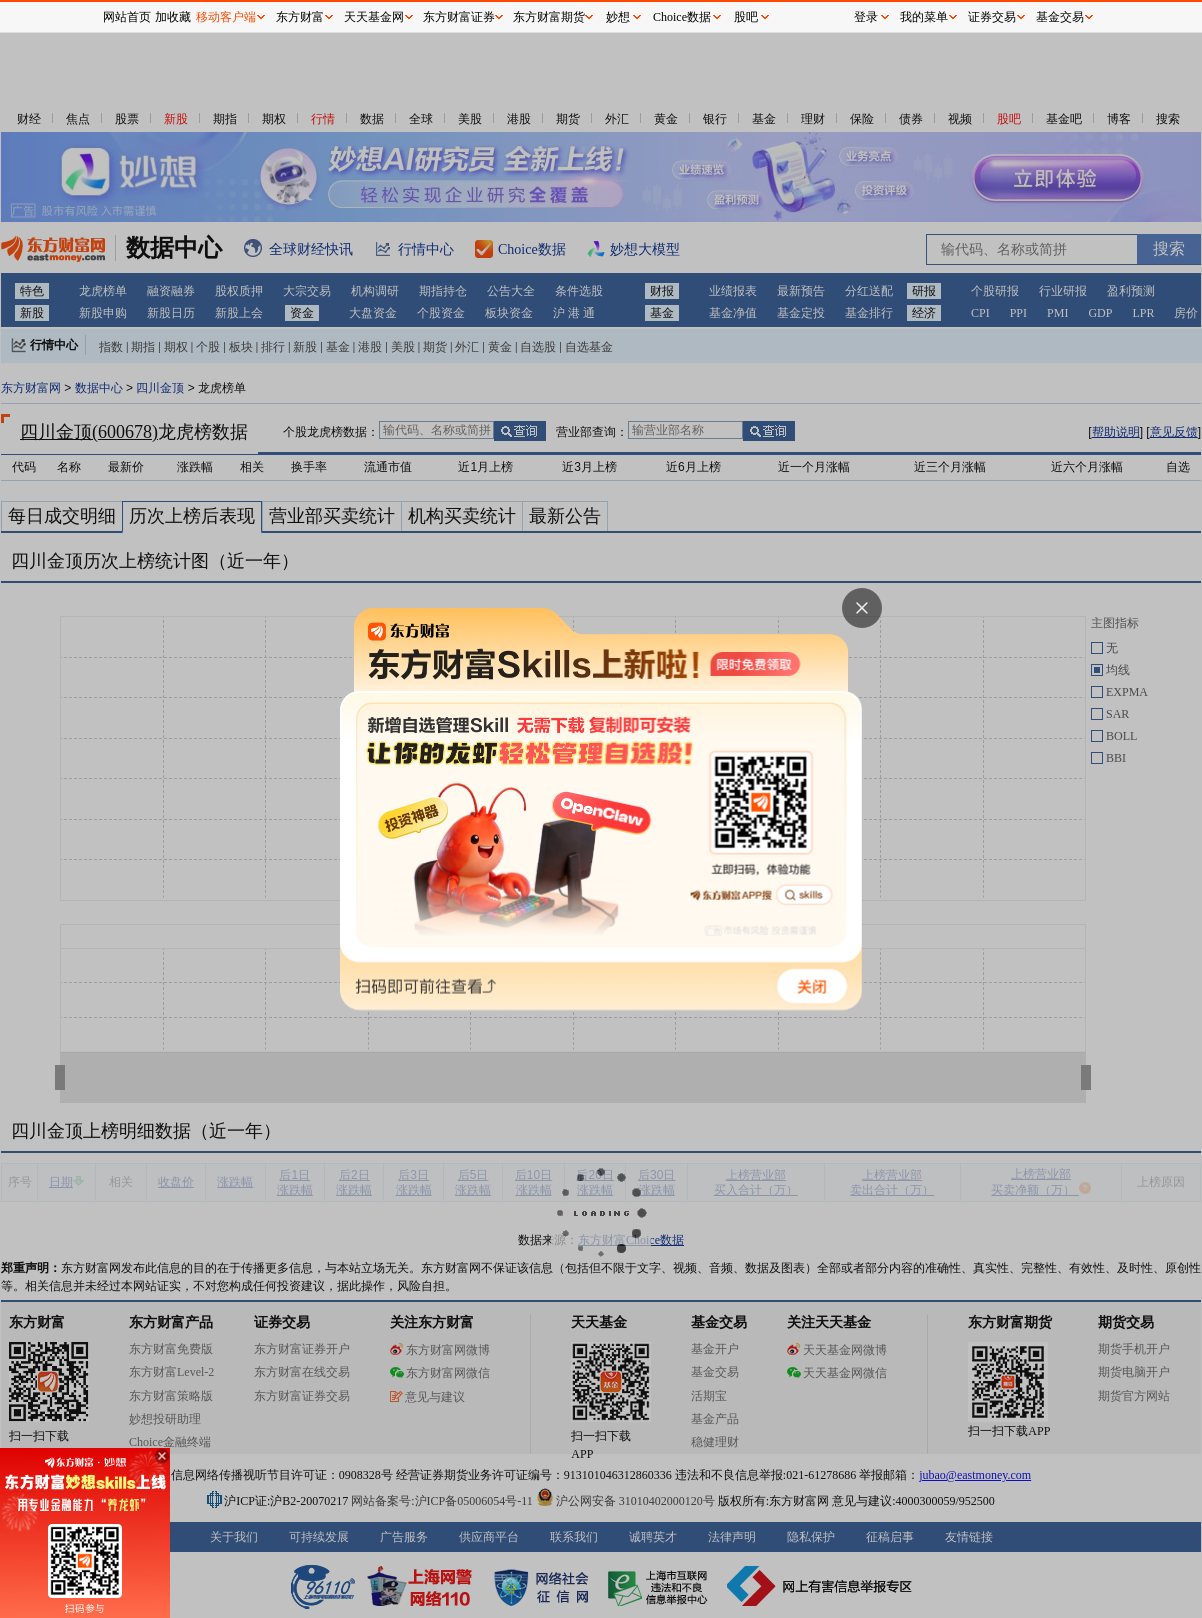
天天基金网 (374, 17)
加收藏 (173, 17)
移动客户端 (226, 17)
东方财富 (300, 17)
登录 (866, 17)
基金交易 (1060, 17)
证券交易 (992, 17)
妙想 (618, 17)
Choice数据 (682, 17)
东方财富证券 (459, 17)
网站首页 (127, 17)
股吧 (746, 17)
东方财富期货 (549, 17)
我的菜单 (924, 17)
